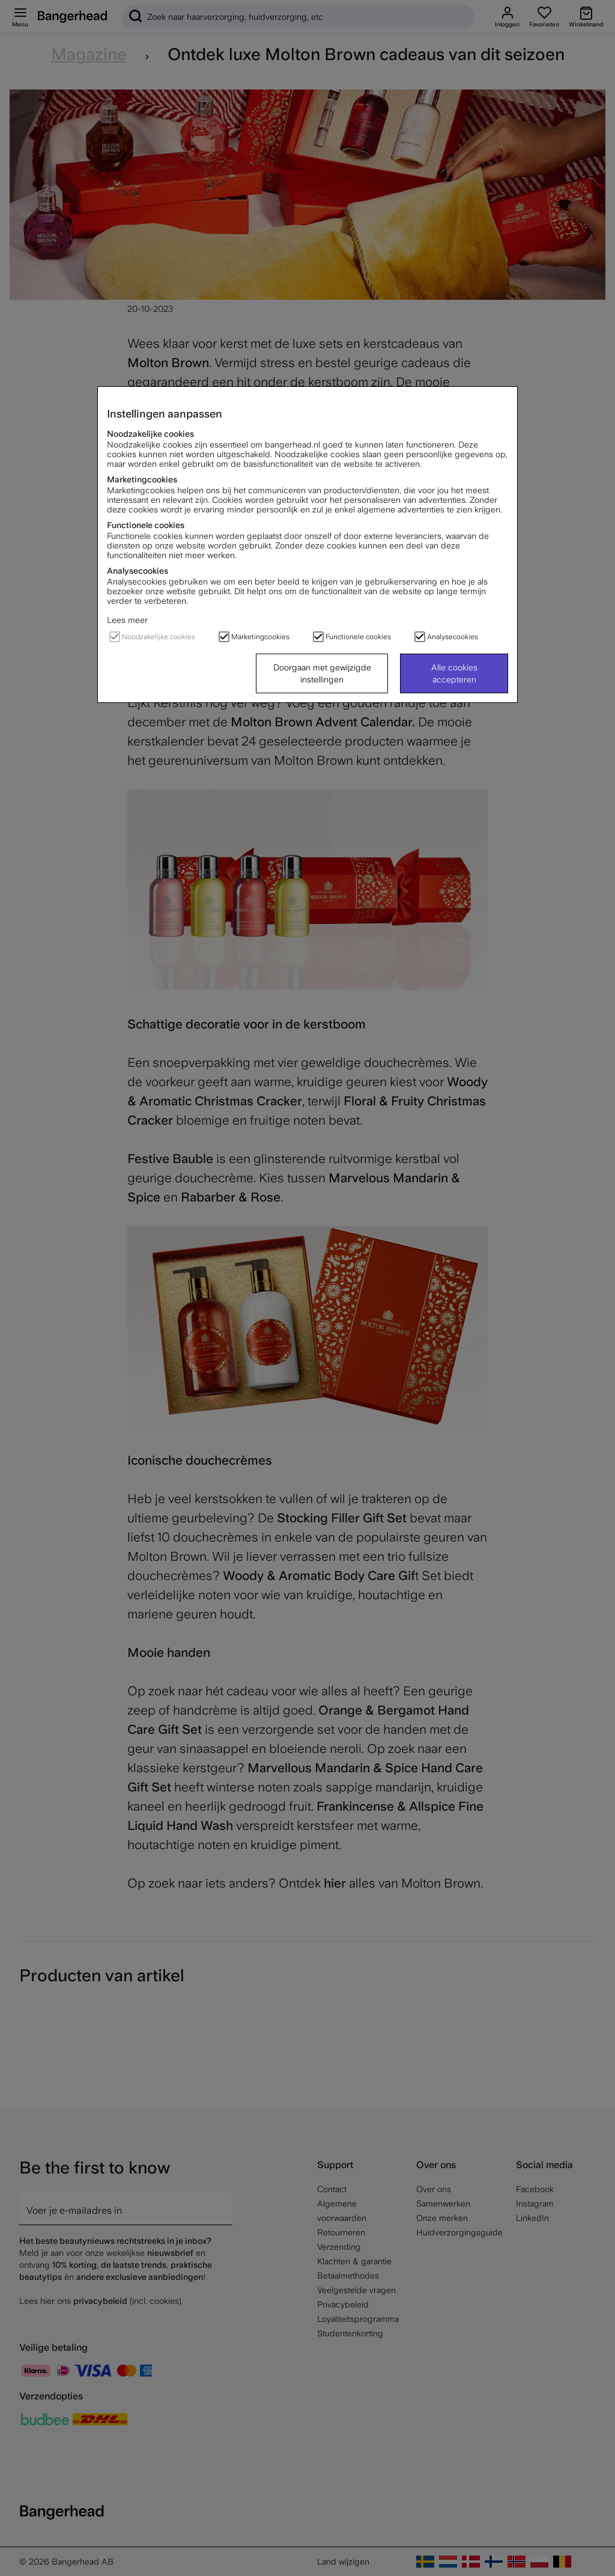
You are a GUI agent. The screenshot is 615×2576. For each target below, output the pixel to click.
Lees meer (127, 620)
